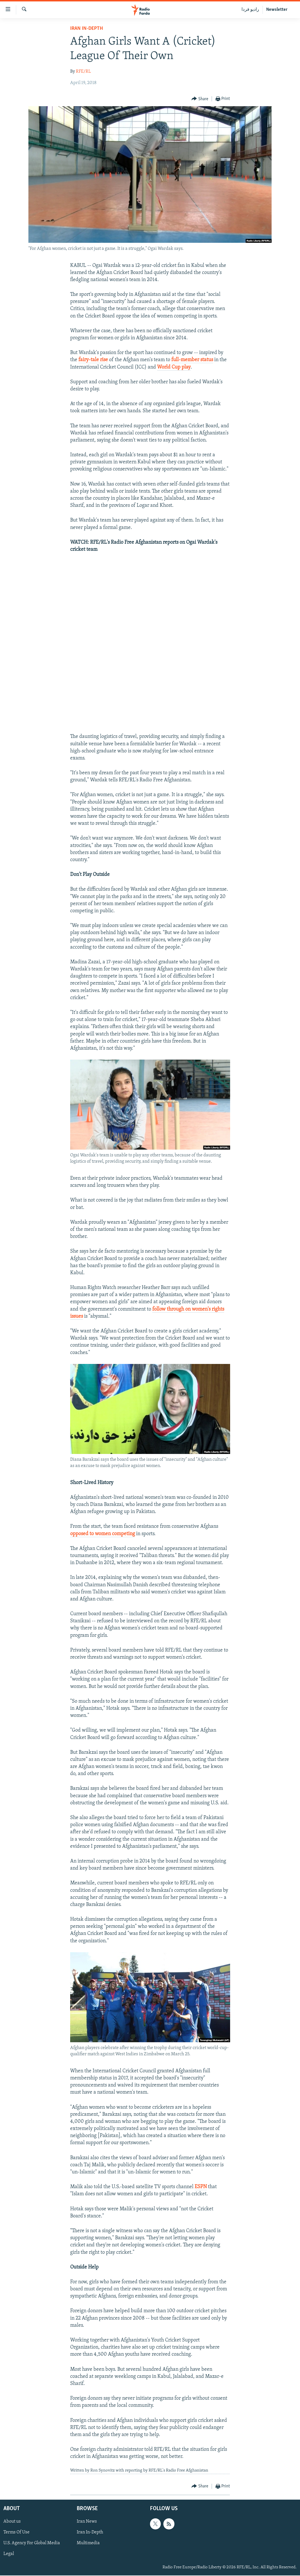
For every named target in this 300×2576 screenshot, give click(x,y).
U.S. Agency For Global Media (31, 2543)
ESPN (201, 2187)
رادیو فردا (250, 9)
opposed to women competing (102, 1534)
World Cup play (174, 367)
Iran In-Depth (86, 28)
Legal (8, 2554)
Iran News (87, 2521)
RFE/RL (83, 71)
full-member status (192, 360)
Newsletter (277, 9)
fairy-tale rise (93, 360)
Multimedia (88, 2543)
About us (12, 2521)
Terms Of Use (16, 2532)
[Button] (199, 99)
